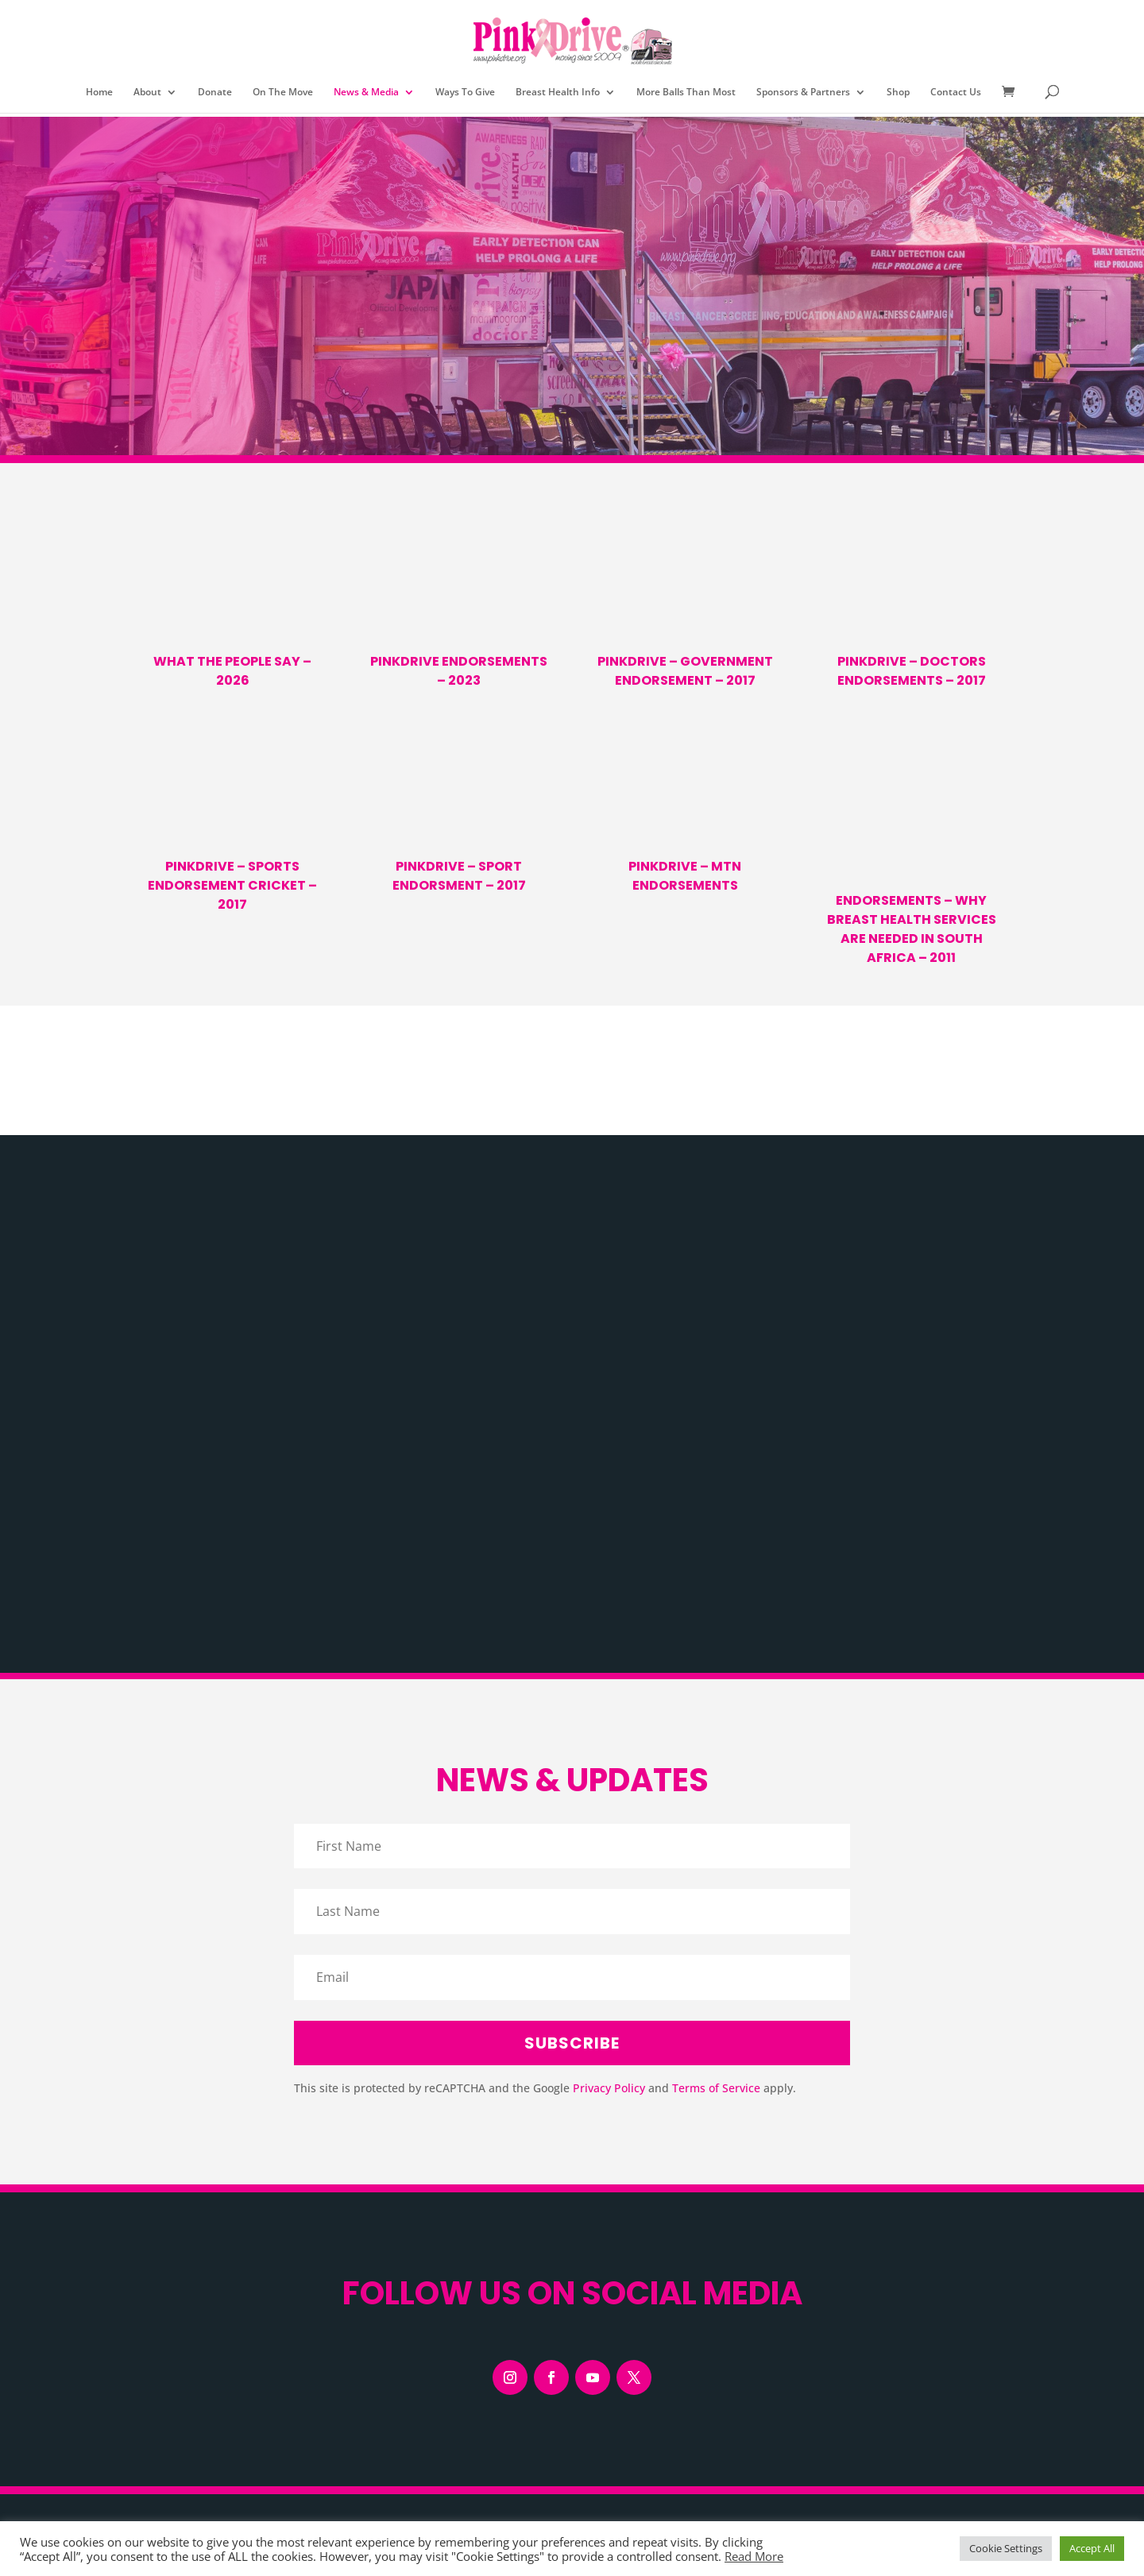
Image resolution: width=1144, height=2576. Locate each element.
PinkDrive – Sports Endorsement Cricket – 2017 (232, 885)
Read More (754, 2556)
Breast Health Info (558, 92)
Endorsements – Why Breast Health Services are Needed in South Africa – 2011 (911, 929)
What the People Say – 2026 (232, 670)
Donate (215, 92)
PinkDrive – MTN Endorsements (684, 875)
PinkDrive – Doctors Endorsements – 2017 (911, 670)
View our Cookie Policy (310, 2370)
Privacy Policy (609, 1745)
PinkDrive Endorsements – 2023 (458, 670)
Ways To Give (465, 92)
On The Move (283, 92)
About (147, 92)
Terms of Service (716, 1745)
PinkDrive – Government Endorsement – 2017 (685, 670)
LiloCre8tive (652, 2470)
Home (99, 92)
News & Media (366, 92)
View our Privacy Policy (194, 2370)
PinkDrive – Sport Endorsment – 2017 (459, 875)
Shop (898, 92)
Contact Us (955, 92)
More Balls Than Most (686, 92)
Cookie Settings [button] (1005, 2548)
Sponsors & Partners (803, 92)
